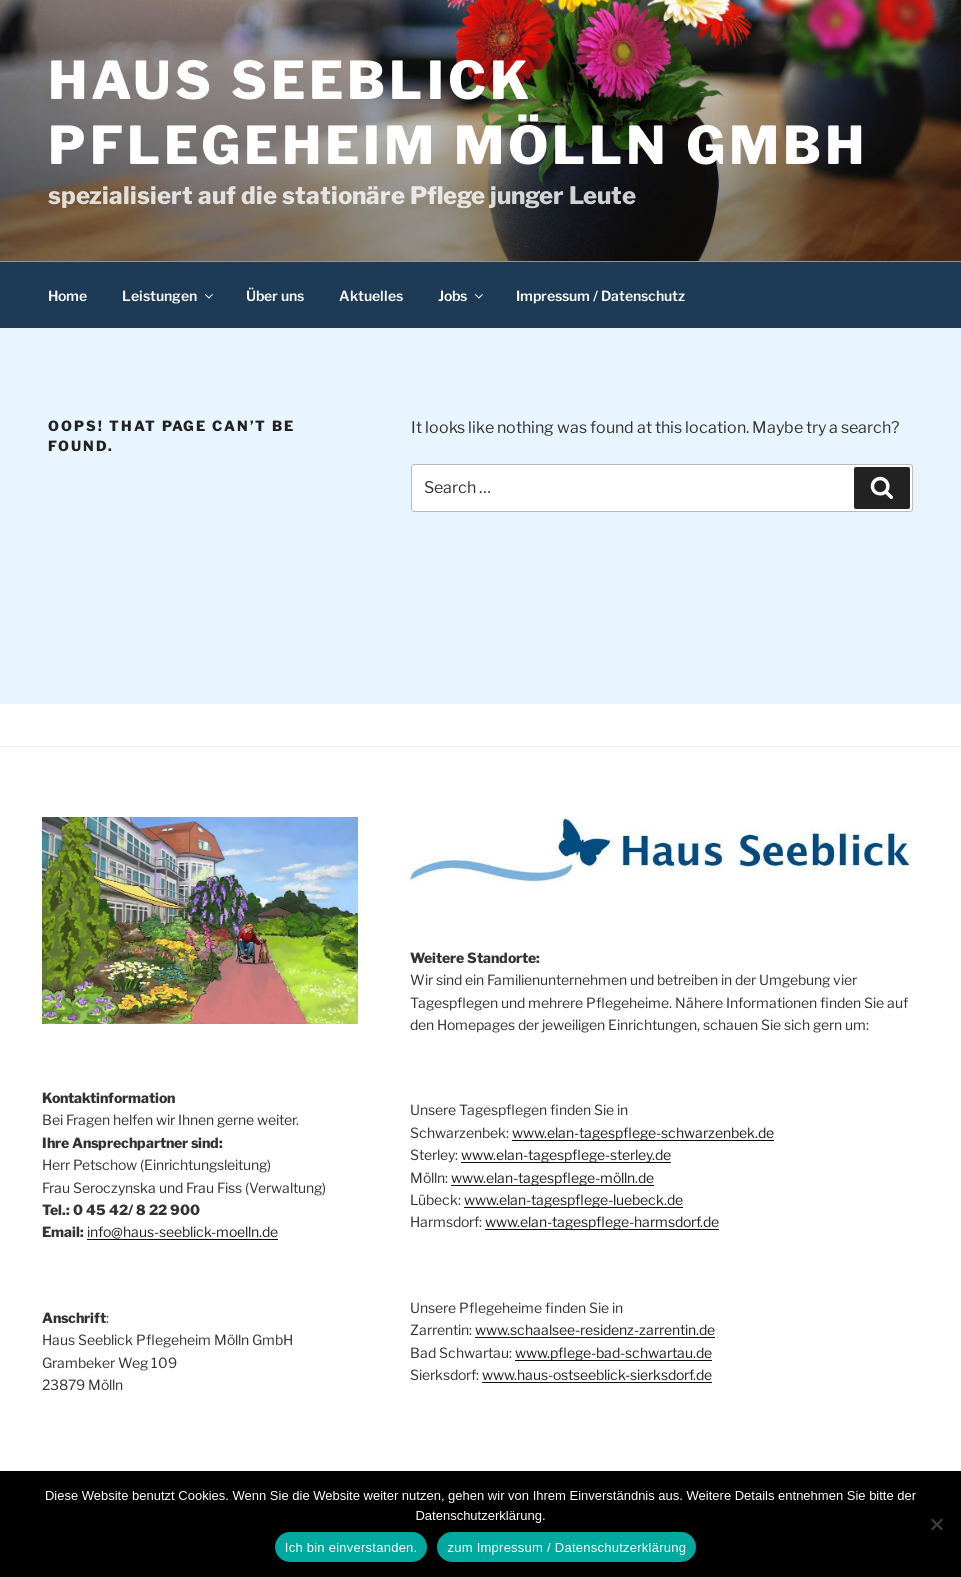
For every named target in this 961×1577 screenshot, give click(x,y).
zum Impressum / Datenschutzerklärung (566, 1547)
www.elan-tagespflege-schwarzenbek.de (643, 1132)
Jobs (462, 295)
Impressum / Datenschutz (600, 295)
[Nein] (936, 1524)
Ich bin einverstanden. (351, 1547)
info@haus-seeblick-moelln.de (182, 1231)
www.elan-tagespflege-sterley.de (566, 1154)
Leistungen (169, 295)
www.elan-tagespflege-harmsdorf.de (602, 1221)
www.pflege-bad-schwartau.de (613, 1352)
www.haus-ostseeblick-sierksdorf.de (597, 1374)
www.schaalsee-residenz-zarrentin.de (595, 1329)
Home (67, 295)
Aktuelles (371, 295)
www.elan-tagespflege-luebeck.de (573, 1199)
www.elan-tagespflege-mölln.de (552, 1177)
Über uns (275, 295)
